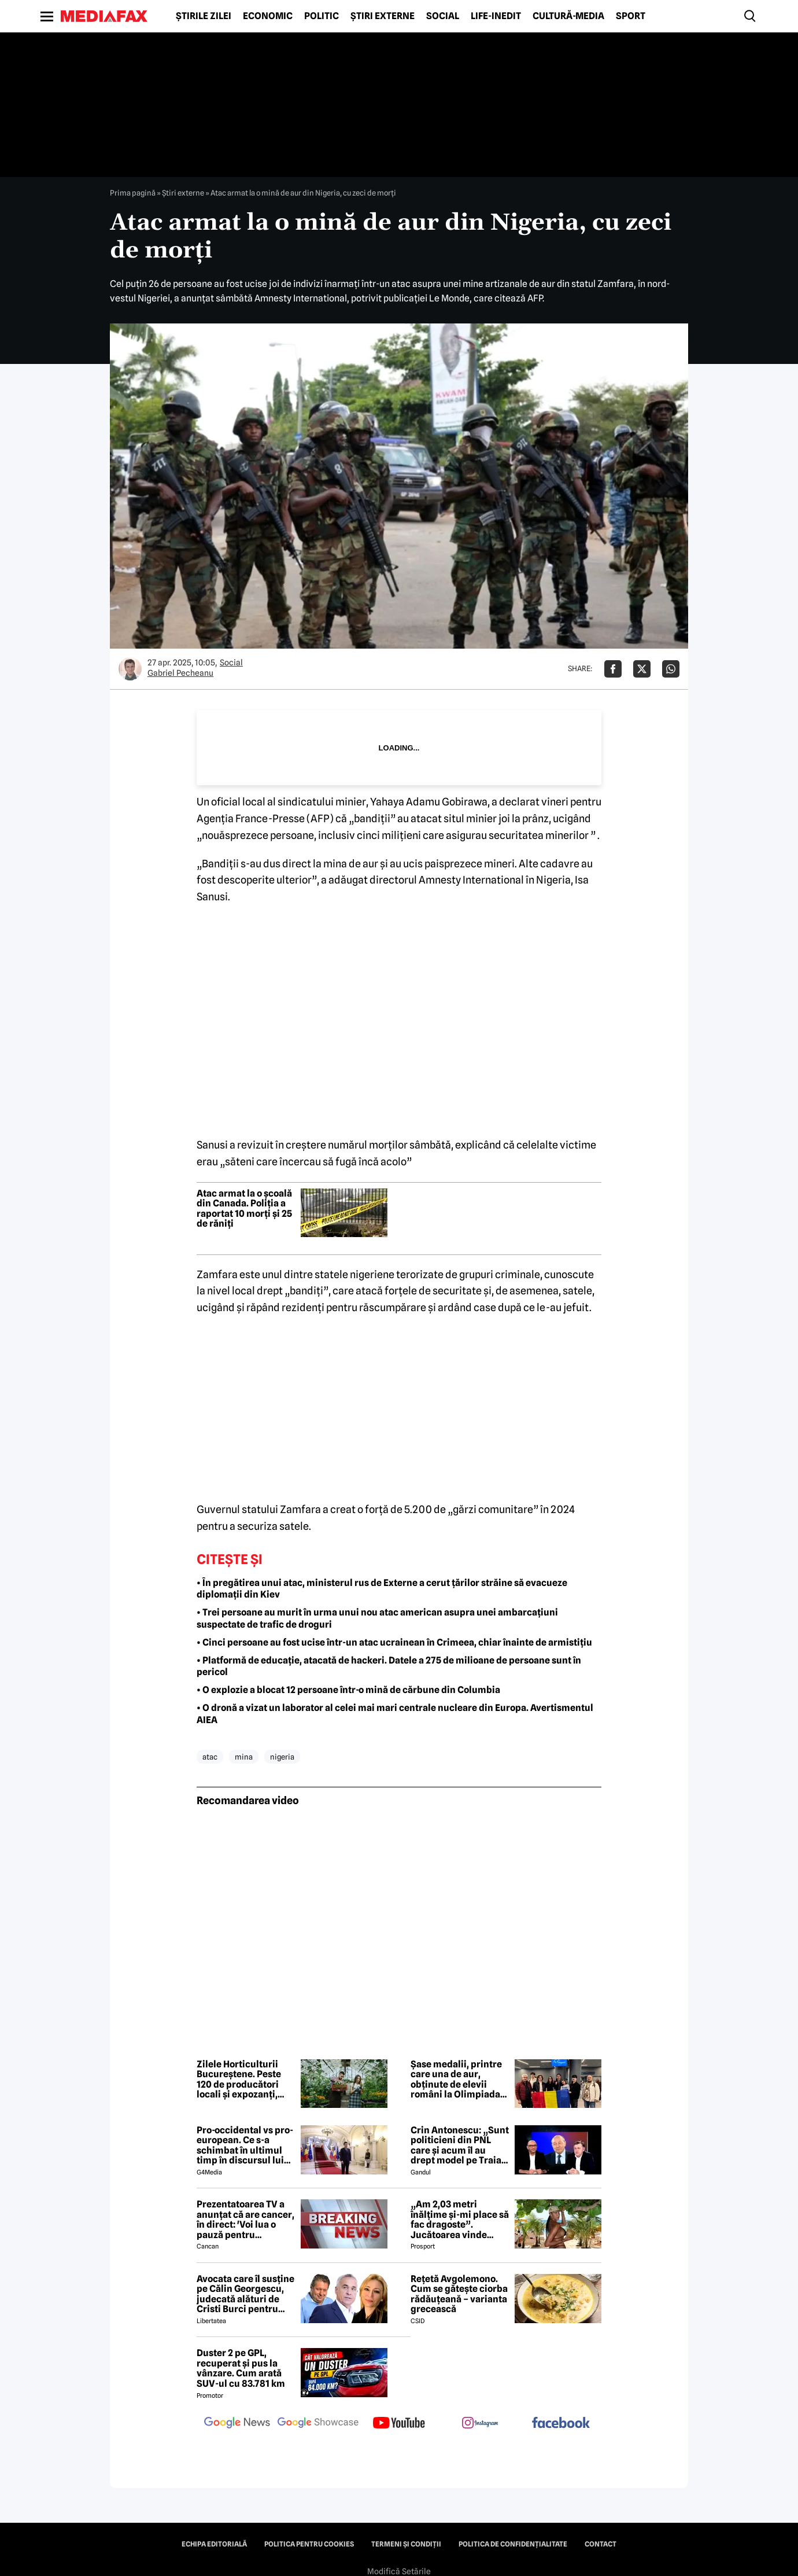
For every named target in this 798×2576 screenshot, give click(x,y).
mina (244, 1756)
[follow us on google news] (237, 2424)
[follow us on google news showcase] (318, 2424)
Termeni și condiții (406, 2544)
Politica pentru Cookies (309, 2544)
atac (209, 1756)
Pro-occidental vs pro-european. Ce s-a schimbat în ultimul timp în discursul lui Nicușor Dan (245, 2145)
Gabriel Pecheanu (180, 673)
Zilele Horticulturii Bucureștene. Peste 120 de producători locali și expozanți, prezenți (239, 2079)
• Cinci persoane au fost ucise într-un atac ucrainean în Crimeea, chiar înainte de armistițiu (394, 1642)
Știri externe (382, 16)
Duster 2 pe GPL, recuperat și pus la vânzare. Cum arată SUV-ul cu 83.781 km (241, 2368)
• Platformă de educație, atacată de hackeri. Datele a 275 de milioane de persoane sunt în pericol (389, 1666)
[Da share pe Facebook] (613, 669)
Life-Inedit (496, 16)
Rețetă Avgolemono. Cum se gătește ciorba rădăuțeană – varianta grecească (459, 2294)
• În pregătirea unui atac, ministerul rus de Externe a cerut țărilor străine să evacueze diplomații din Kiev (382, 1588)
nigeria (282, 1756)
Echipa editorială (214, 2544)
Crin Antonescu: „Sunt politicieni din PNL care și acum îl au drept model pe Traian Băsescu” (460, 2145)
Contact (600, 2544)
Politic (321, 16)
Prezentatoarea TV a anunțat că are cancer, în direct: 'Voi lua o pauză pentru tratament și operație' (245, 2219)
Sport (630, 16)
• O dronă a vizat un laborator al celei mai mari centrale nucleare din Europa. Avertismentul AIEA (395, 1713)
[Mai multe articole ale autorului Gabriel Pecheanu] (130, 668)
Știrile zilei (203, 16)
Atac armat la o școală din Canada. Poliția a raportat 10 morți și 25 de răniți (244, 1208)
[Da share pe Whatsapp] (670, 669)
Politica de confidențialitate (513, 2544)
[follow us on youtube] (399, 2424)
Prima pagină (133, 192)
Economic (268, 16)
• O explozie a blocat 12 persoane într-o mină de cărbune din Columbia (348, 1689)
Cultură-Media (568, 16)
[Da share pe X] (642, 669)
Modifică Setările (399, 2571)
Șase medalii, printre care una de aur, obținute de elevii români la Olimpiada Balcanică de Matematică (456, 2079)
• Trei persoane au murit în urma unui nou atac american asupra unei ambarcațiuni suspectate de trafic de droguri (377, 1618)
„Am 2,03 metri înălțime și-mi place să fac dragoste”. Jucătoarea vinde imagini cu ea (460, 2219)
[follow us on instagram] (479, 2424)
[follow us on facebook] (560, 2423)
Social (442, 16)
